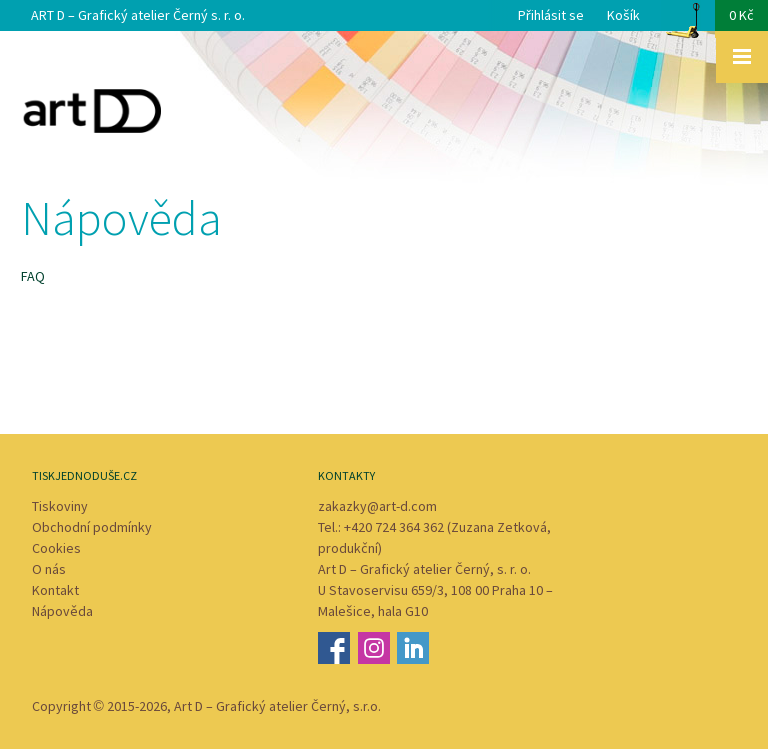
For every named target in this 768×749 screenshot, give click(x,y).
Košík (687, 21)
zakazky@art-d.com (377, 506)
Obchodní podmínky (92, 527)
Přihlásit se (551, 15)
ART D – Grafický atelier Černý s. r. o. (138, 15)
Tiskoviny (60, 506)
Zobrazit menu (742, 57)
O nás (49, 569)
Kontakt (55, 590)
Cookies (56, 548)
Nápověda (62, 611)
